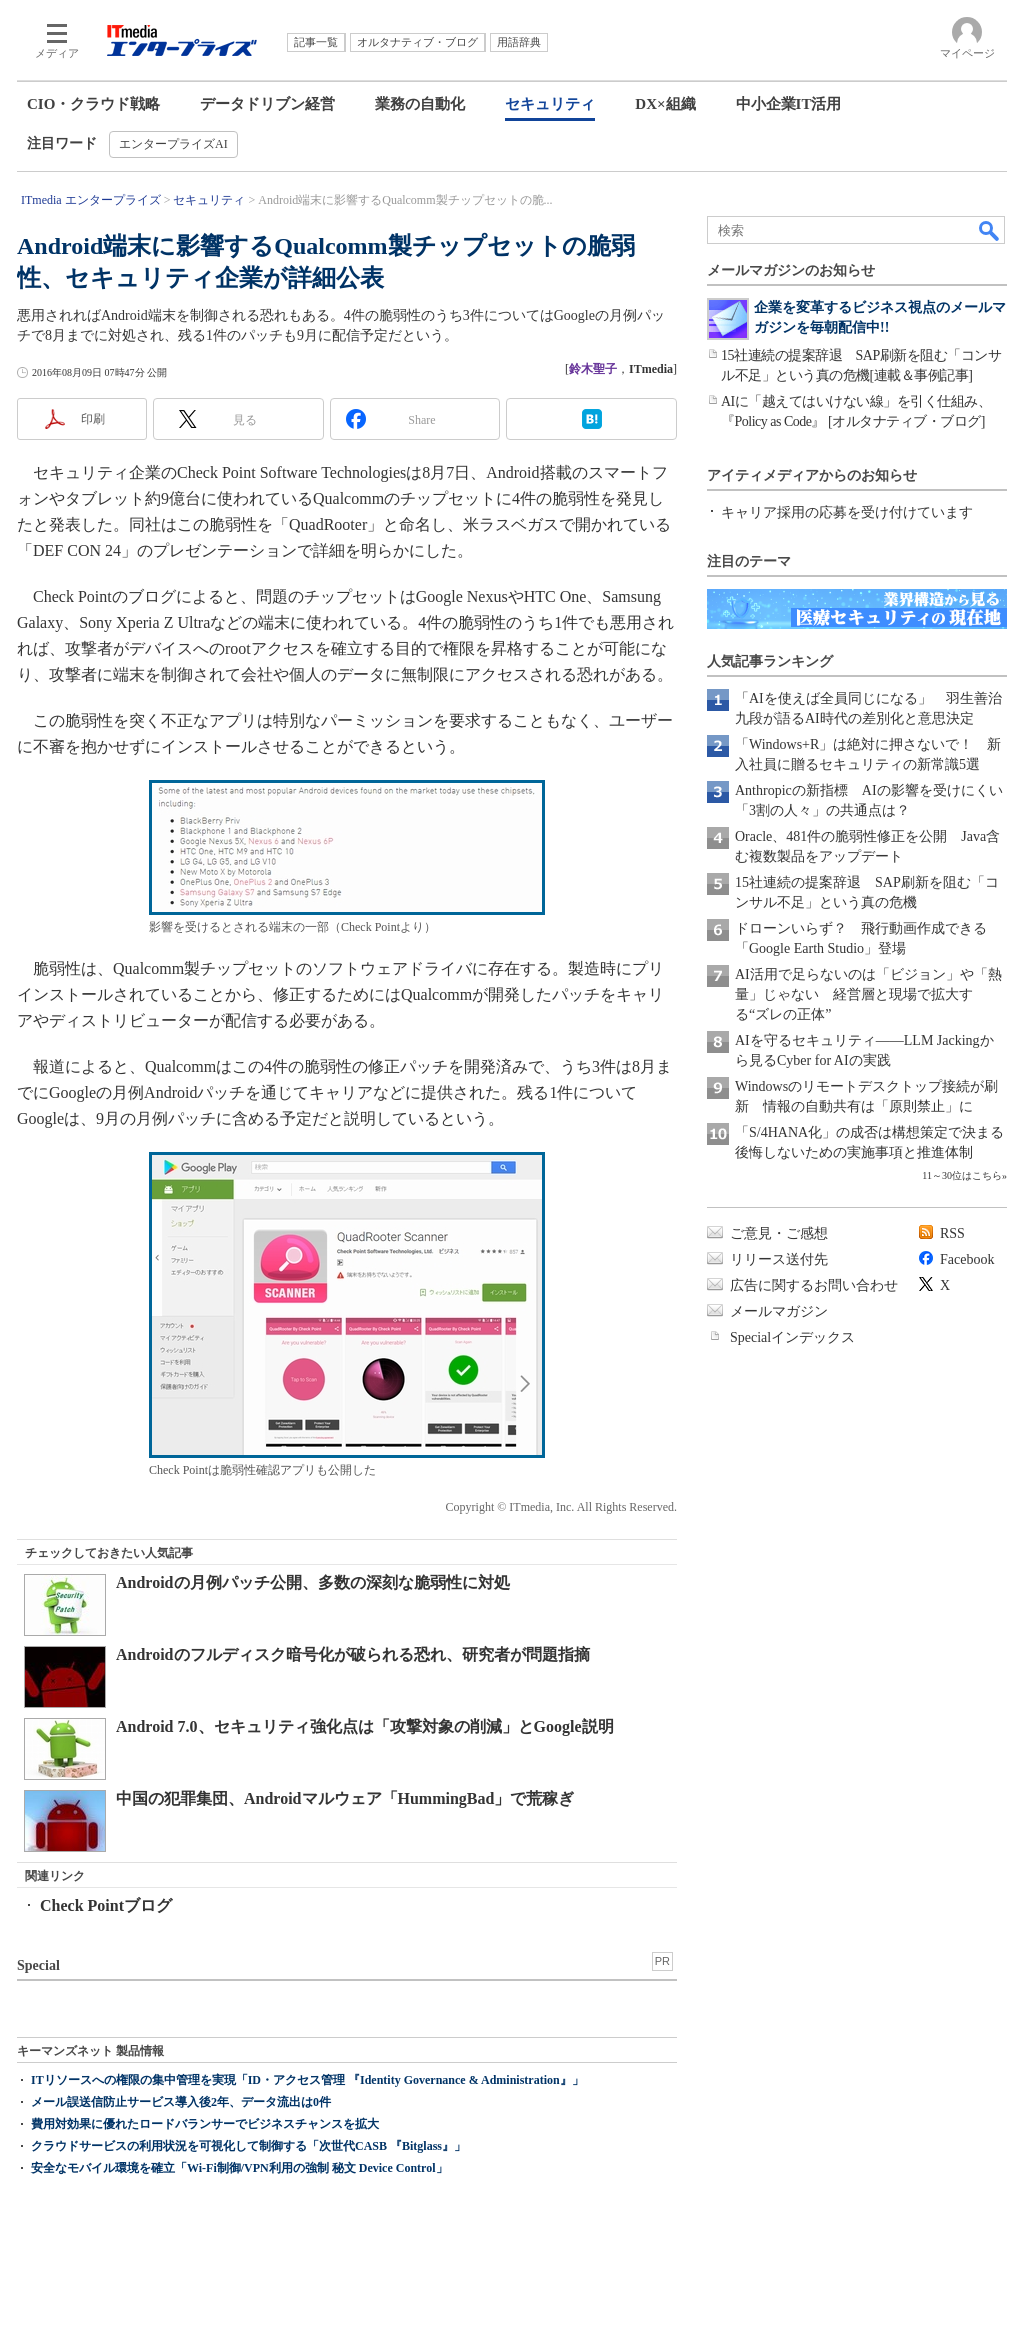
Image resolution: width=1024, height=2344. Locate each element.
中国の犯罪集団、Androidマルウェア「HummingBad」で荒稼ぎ (345, 1798)
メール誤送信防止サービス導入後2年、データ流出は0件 (181, 2102)
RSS (952, 1233)
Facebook (967, 1259)
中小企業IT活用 (789, 104)
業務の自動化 (420, 104)
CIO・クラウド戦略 (93, 104)
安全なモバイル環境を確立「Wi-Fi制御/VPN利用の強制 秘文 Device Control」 (239, 2168)
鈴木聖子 (593, 369)
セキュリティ (550, 104)
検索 (990, 230)
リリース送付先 (779, 1259)
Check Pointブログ (106, 1905)
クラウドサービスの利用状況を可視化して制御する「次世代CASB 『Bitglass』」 (248, 2146)
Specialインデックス (792, 1337)
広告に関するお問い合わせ (814, 1285)
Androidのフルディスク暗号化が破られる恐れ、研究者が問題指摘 (353, 1654)
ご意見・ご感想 (779, 1233)
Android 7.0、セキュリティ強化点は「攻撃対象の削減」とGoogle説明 (365, 1726)
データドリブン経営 (267, 104)
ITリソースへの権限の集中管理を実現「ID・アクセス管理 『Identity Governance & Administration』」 (307, 2080)
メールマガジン (779, 1311)
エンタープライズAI (173, 144)
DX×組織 (665, 104)
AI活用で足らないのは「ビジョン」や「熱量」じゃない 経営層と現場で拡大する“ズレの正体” (868, 994)
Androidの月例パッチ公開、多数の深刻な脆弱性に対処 (313, 1582)
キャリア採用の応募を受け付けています (847, 512)
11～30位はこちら (962, 1175)
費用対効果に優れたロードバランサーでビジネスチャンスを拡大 (205, 2124)
